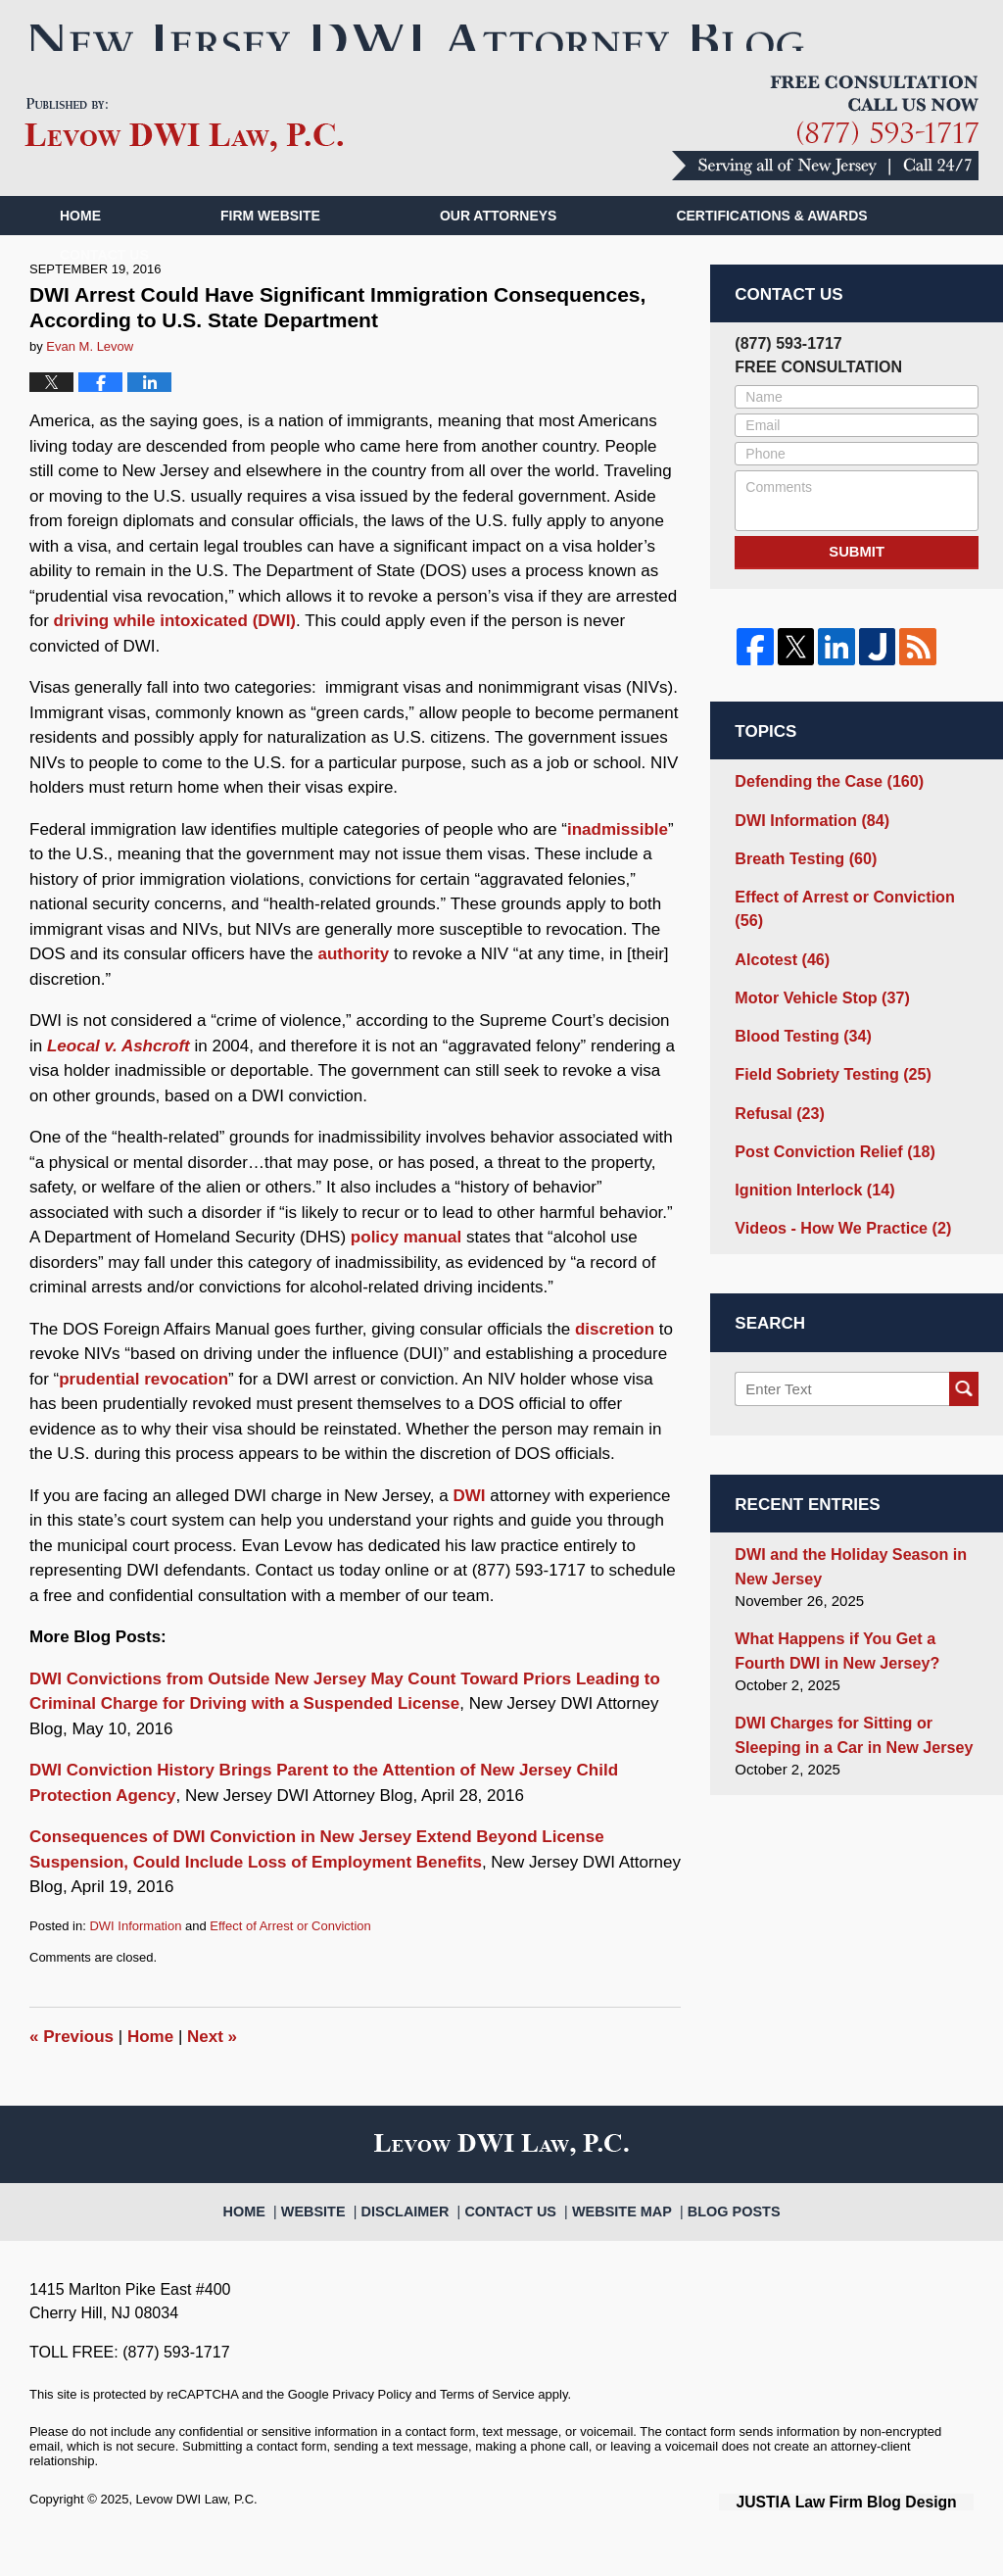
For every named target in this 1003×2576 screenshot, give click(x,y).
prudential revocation (143, 1414)
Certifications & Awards (771, 252)
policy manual (406, 1273)
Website (337, 2237)
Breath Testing (801, 887)
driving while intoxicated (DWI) (175, 657)
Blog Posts (714, 2237)
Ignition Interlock (809, 1181)
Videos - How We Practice (835, 1217)
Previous (71, 2073)
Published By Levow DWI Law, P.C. (825, 164)
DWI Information (135, 1961)
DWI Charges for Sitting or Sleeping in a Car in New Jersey (845, 1715)
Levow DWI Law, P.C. (197, 2534)
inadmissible (617, 864)
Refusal (776, 1107)
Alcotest (779, 960)
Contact (104, 291)
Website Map (615, 2237)
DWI (469, 1531)
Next (212, 2073)
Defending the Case (822, 813)
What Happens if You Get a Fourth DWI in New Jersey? (853, 1634)
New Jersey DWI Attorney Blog (184, 161)
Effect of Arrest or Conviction (290, 1961)
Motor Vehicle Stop (816, 997)
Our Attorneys (498, 252)
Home (80, 252)
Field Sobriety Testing (826, 1070)
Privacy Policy (371, 2430)
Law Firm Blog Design (880, 2536)
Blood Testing (798, 1034)
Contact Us (516, 2237)
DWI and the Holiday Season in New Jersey (842, 1554)
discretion (614, 1364)
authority (354, 990)
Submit (857, 587)
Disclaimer (421, 2237)
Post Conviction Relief (828, 1144)
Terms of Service (487, 2430)
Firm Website (270, 252)
